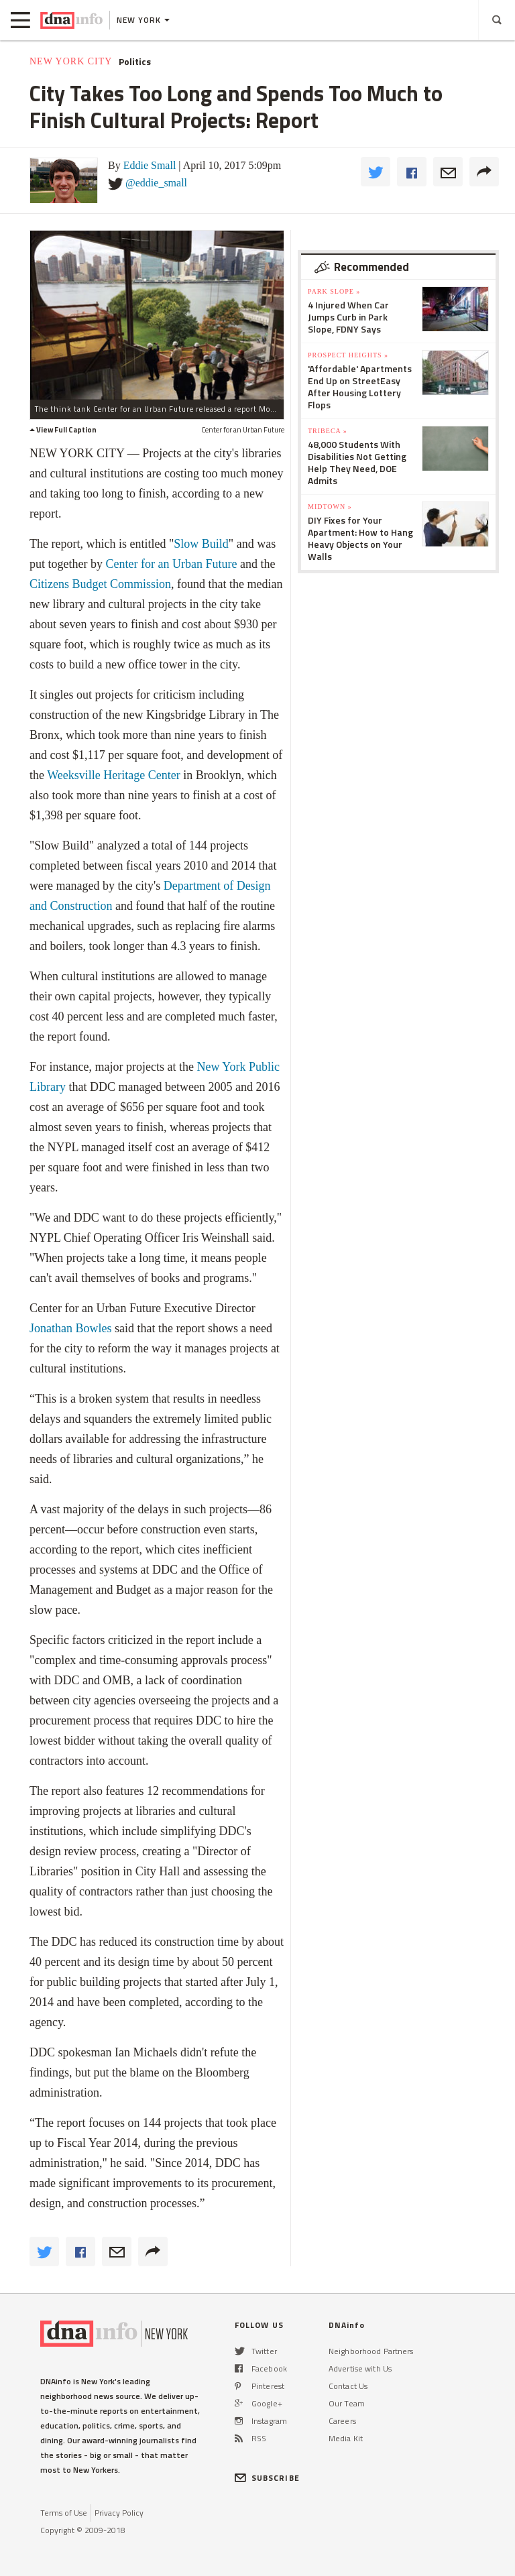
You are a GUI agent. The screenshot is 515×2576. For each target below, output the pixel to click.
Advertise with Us (360, 2368)
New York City (71, 61)
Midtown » (330, 506)
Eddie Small (149, 165)
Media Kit (346, 2438)
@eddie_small (156, 182)
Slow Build (201, 543)
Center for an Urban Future (171, 564)
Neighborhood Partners (371, 2351)
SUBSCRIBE (267, 2477)
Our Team (347, 2403)
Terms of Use (63, 2512)
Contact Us (348, 2386)
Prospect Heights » (348, 355)
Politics (135, 61)
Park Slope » (334, 291)
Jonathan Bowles (70, 1328)
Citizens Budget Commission (100, 584)
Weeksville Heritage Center (113, 775)
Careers (342, 2420)
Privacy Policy (119, 2512)
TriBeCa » (327, 430)
